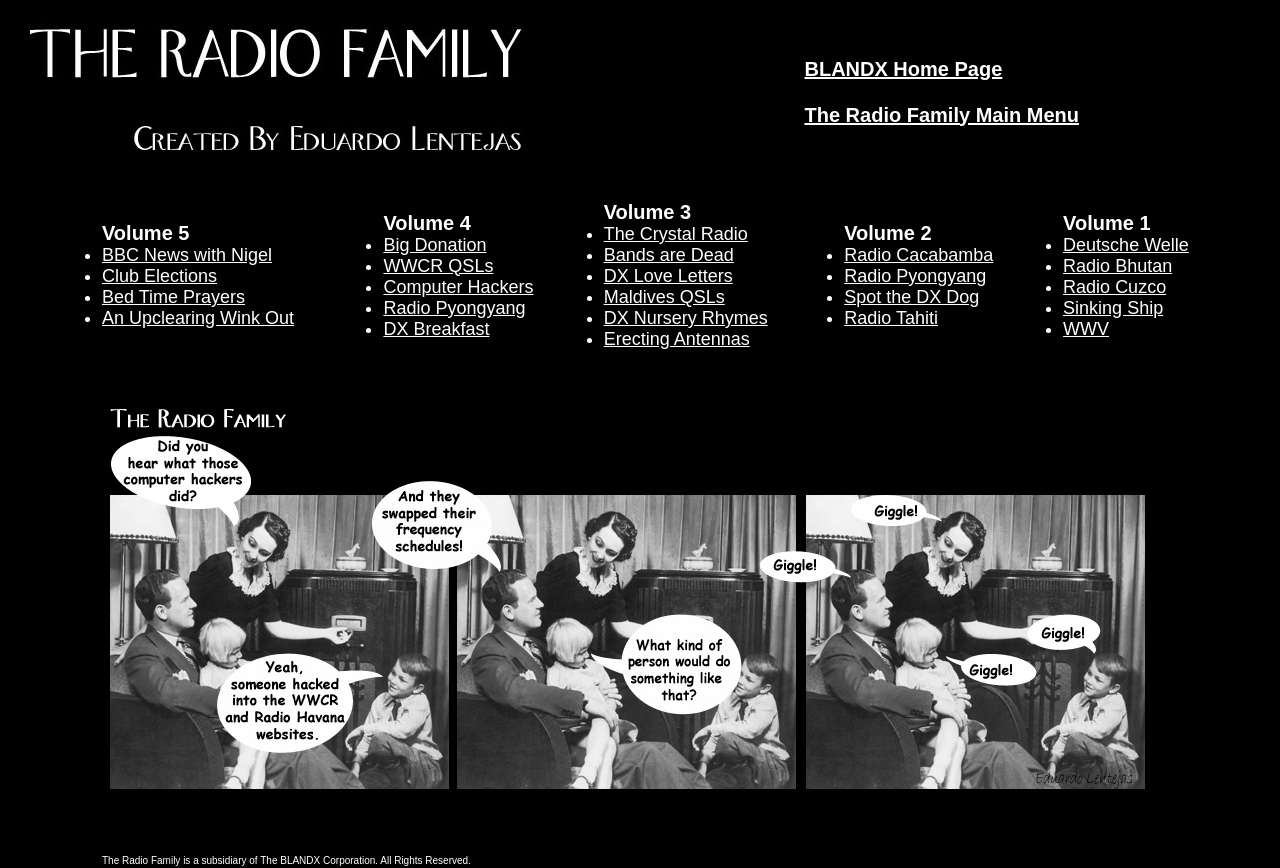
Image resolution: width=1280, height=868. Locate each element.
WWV (1086, 329)
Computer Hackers (458, 287)
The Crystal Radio (676, 234)
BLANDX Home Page (903, 69)
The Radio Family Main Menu (941, 115)
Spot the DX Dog (911, 297)
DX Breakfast (436, 329)
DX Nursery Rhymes (686, 318)
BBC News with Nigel (187, 255)
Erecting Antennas (677, 339)
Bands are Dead (669, 255)
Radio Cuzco (1114, 287)
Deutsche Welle (1126, 245)
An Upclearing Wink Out (198, 318)
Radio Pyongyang (454, 308)
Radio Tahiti (891, 318)
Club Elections (159, 276)
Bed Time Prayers (173, 297)
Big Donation (434, 245)
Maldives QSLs (664, 297)
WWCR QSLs (438, 266)
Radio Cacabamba (918, 255)
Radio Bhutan (1117, 266)
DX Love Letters (668, 276)
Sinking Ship (1113, 308)
